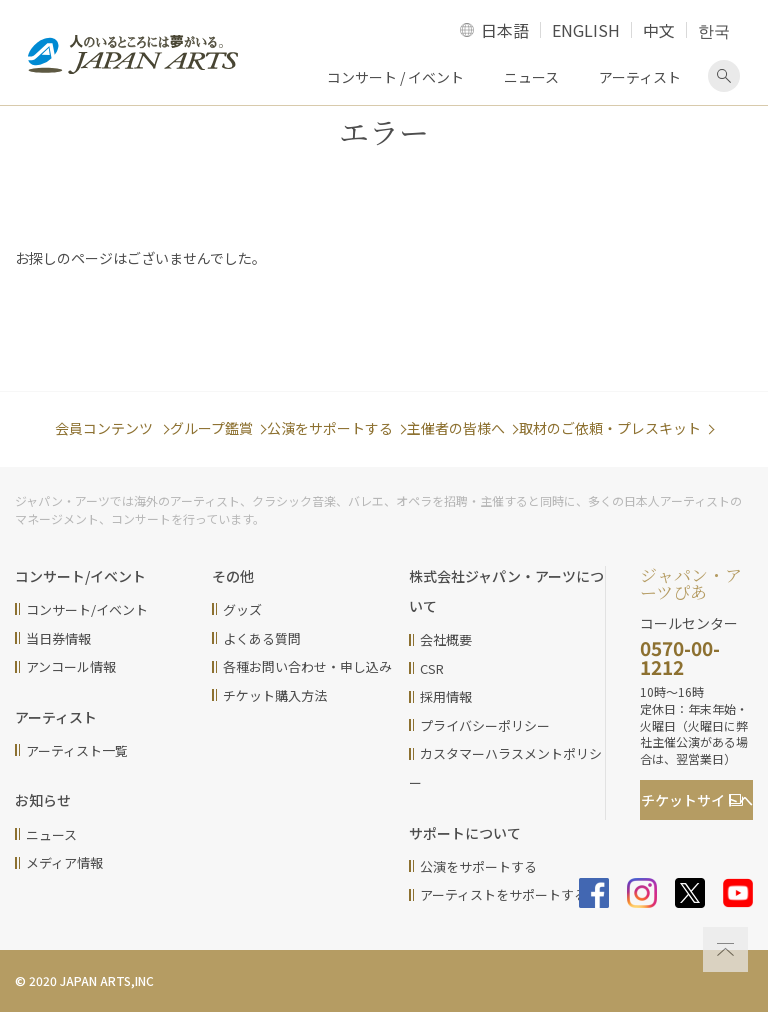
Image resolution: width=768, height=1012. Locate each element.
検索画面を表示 (724, 76)
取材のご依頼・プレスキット (610, 428)
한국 (714, 30)
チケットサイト (697, 800)
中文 (659, 30)
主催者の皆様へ (456, 428)
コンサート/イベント (87, 609)
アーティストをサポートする (503, 894)
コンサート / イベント (395, 77)
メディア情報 (64, 862)
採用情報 (446, 696)
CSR (432, 668)
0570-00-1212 (680, 657)
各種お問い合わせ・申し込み (307, 666)
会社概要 (446, 639)
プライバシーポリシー (485, 725)
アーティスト (640, 77)
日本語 (505, 30)
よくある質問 (262, 638)
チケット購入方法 (275, 695)
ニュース (531, 77)
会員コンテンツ (105, 428)
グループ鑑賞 (211, 428)
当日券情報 (58, 638)
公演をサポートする (330, 428)
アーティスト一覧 (77, 750)
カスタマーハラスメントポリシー (505, 768)
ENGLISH (586, 30)
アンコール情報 (71, 666)
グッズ (242, 609)
